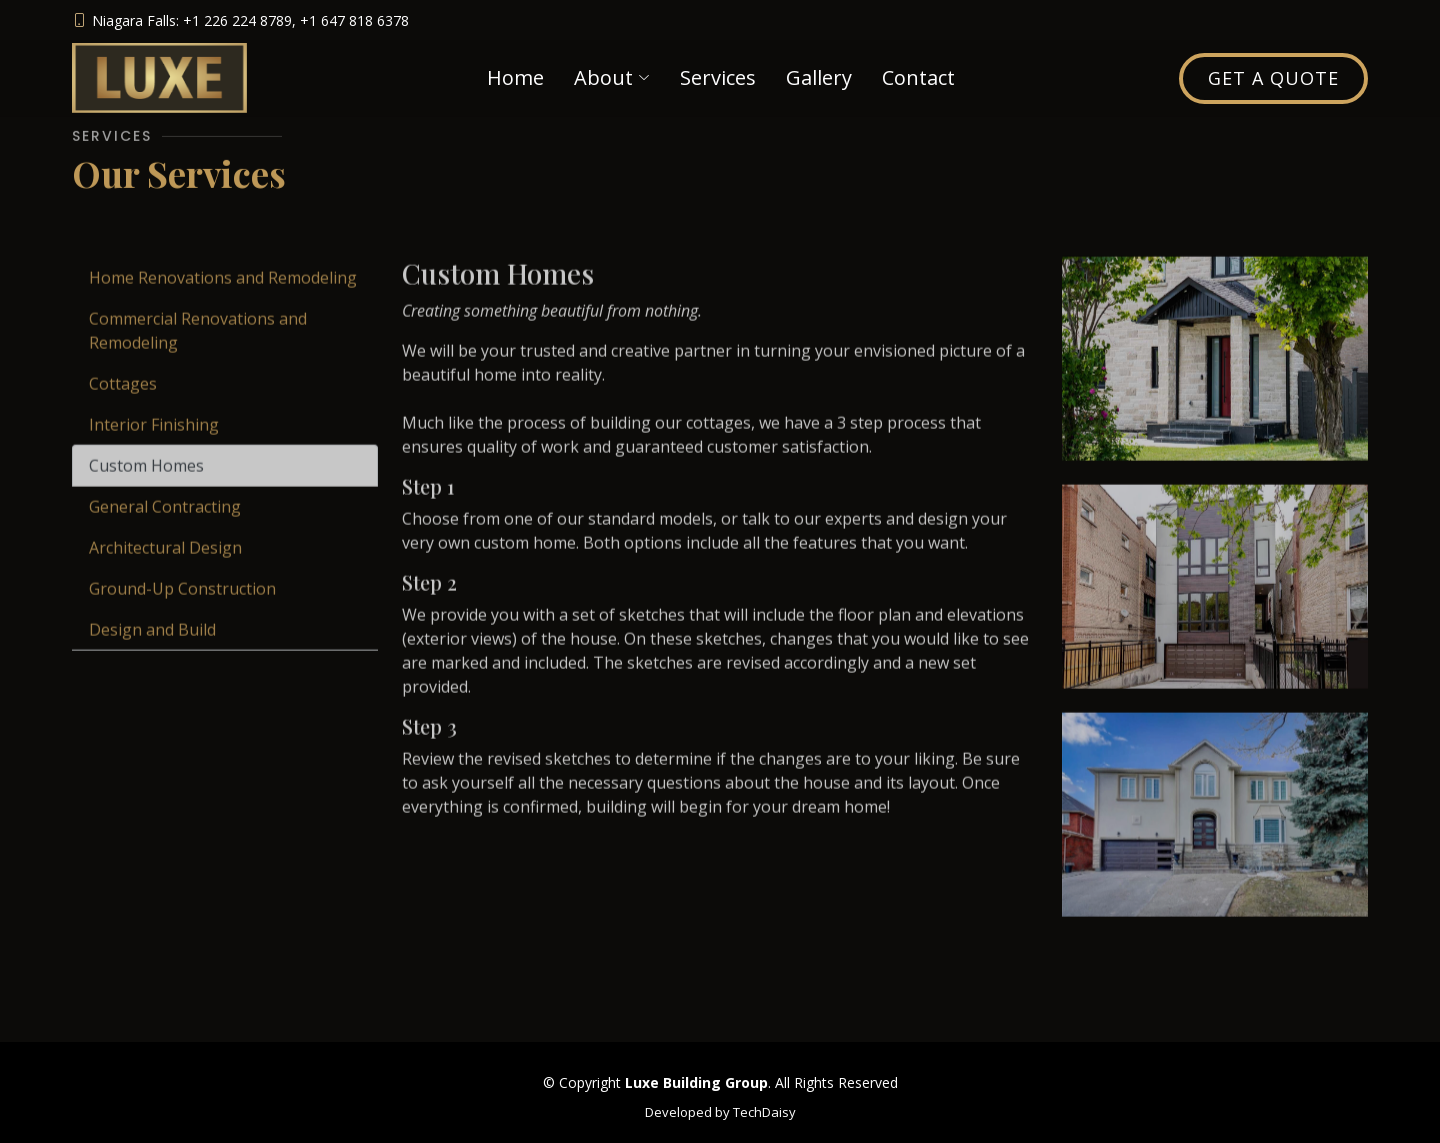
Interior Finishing (154, 444)
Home (515, 77)
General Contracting (165, 526)
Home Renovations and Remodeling (223, 297)
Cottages (123, 403)
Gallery (819, 77)
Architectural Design (165, 567)
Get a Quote (1273, 78)
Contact (918, 77)
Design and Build (152, 649)
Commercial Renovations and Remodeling (198, 350)
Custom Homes (146, 485)
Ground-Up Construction (182, 608)
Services (718, 77)
